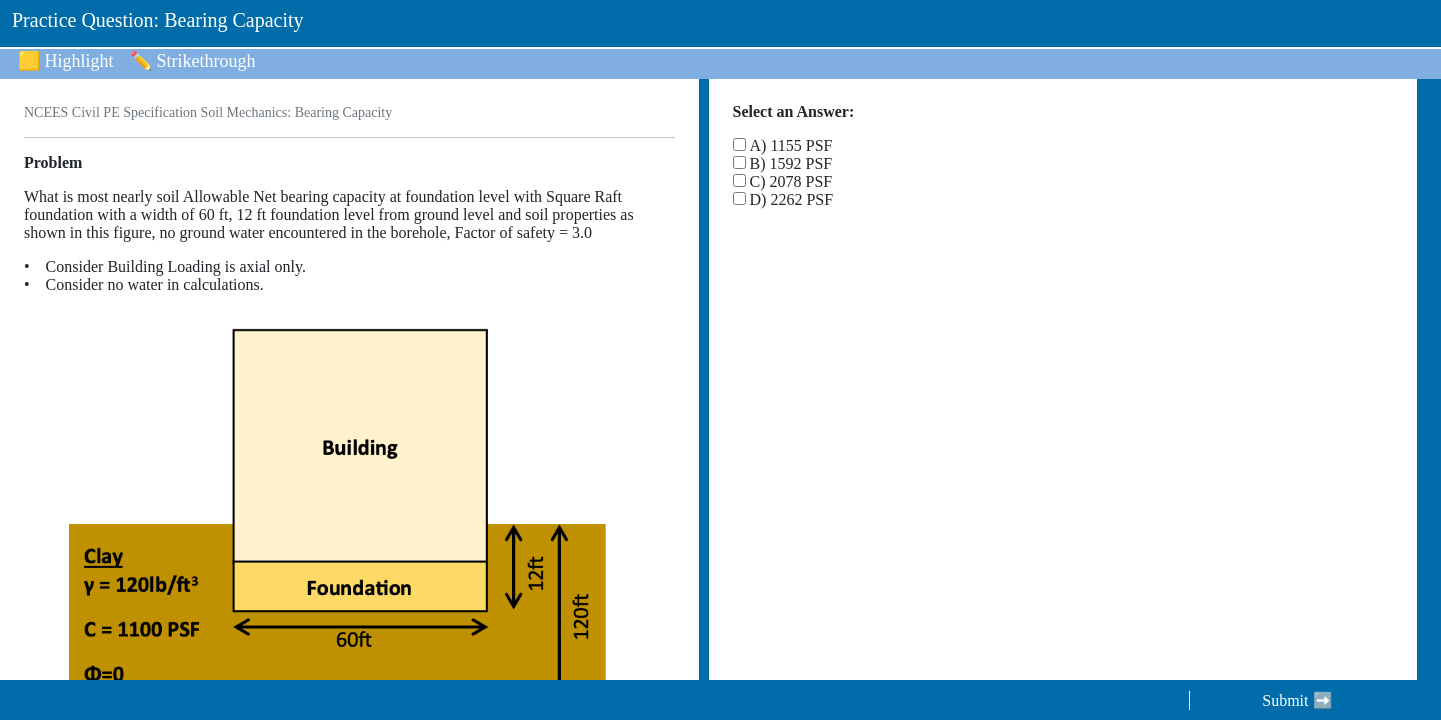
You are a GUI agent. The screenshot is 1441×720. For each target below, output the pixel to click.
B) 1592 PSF (791, 163)
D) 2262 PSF (792, 199)
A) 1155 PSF (791, 145)
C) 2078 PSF (791, 181)
